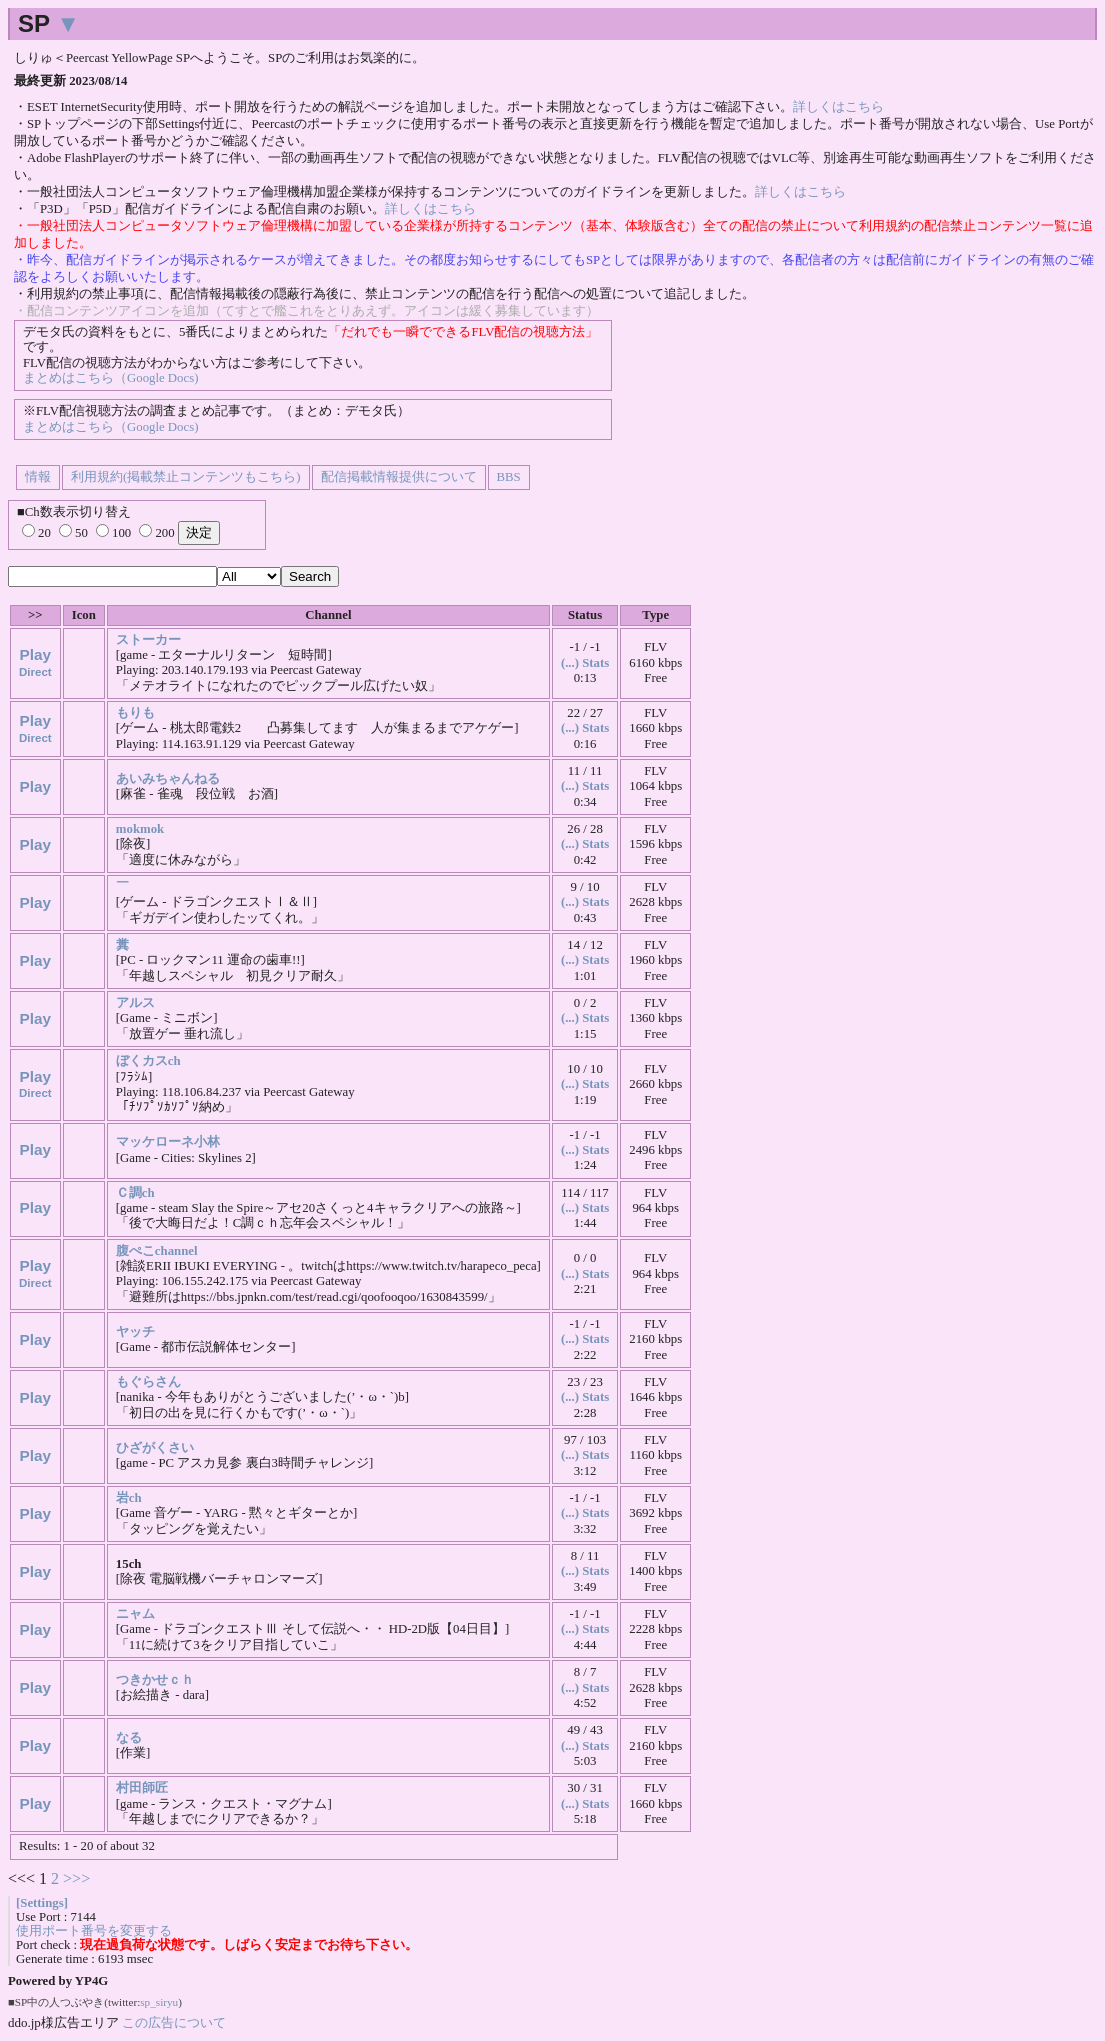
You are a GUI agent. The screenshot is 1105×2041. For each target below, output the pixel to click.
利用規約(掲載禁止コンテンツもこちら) (186, 477)
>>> (76, 1878)
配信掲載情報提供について (399, 477)
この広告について (174, 2022)
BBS (509, 477)
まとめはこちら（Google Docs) (110, 378)
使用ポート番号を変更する (94, 1931)
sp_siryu (159, 2002)
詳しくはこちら (838, 107)
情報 (38, 477)
